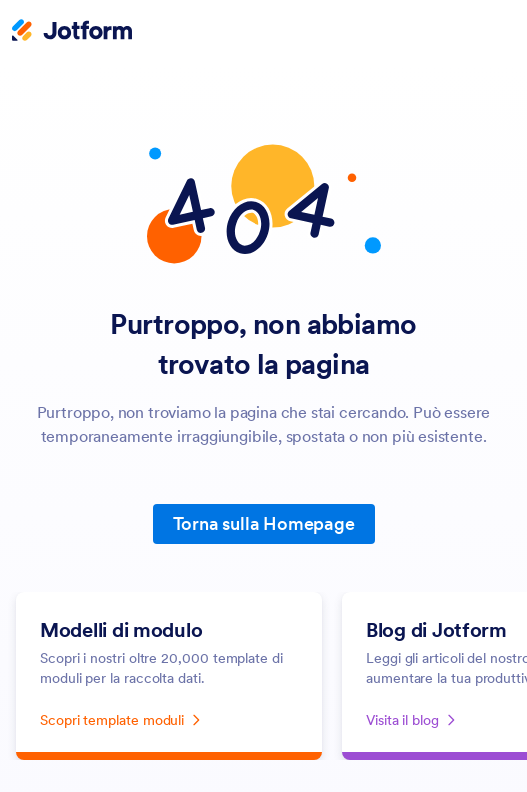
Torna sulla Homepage (264, 523)
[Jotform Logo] (72, 32)
